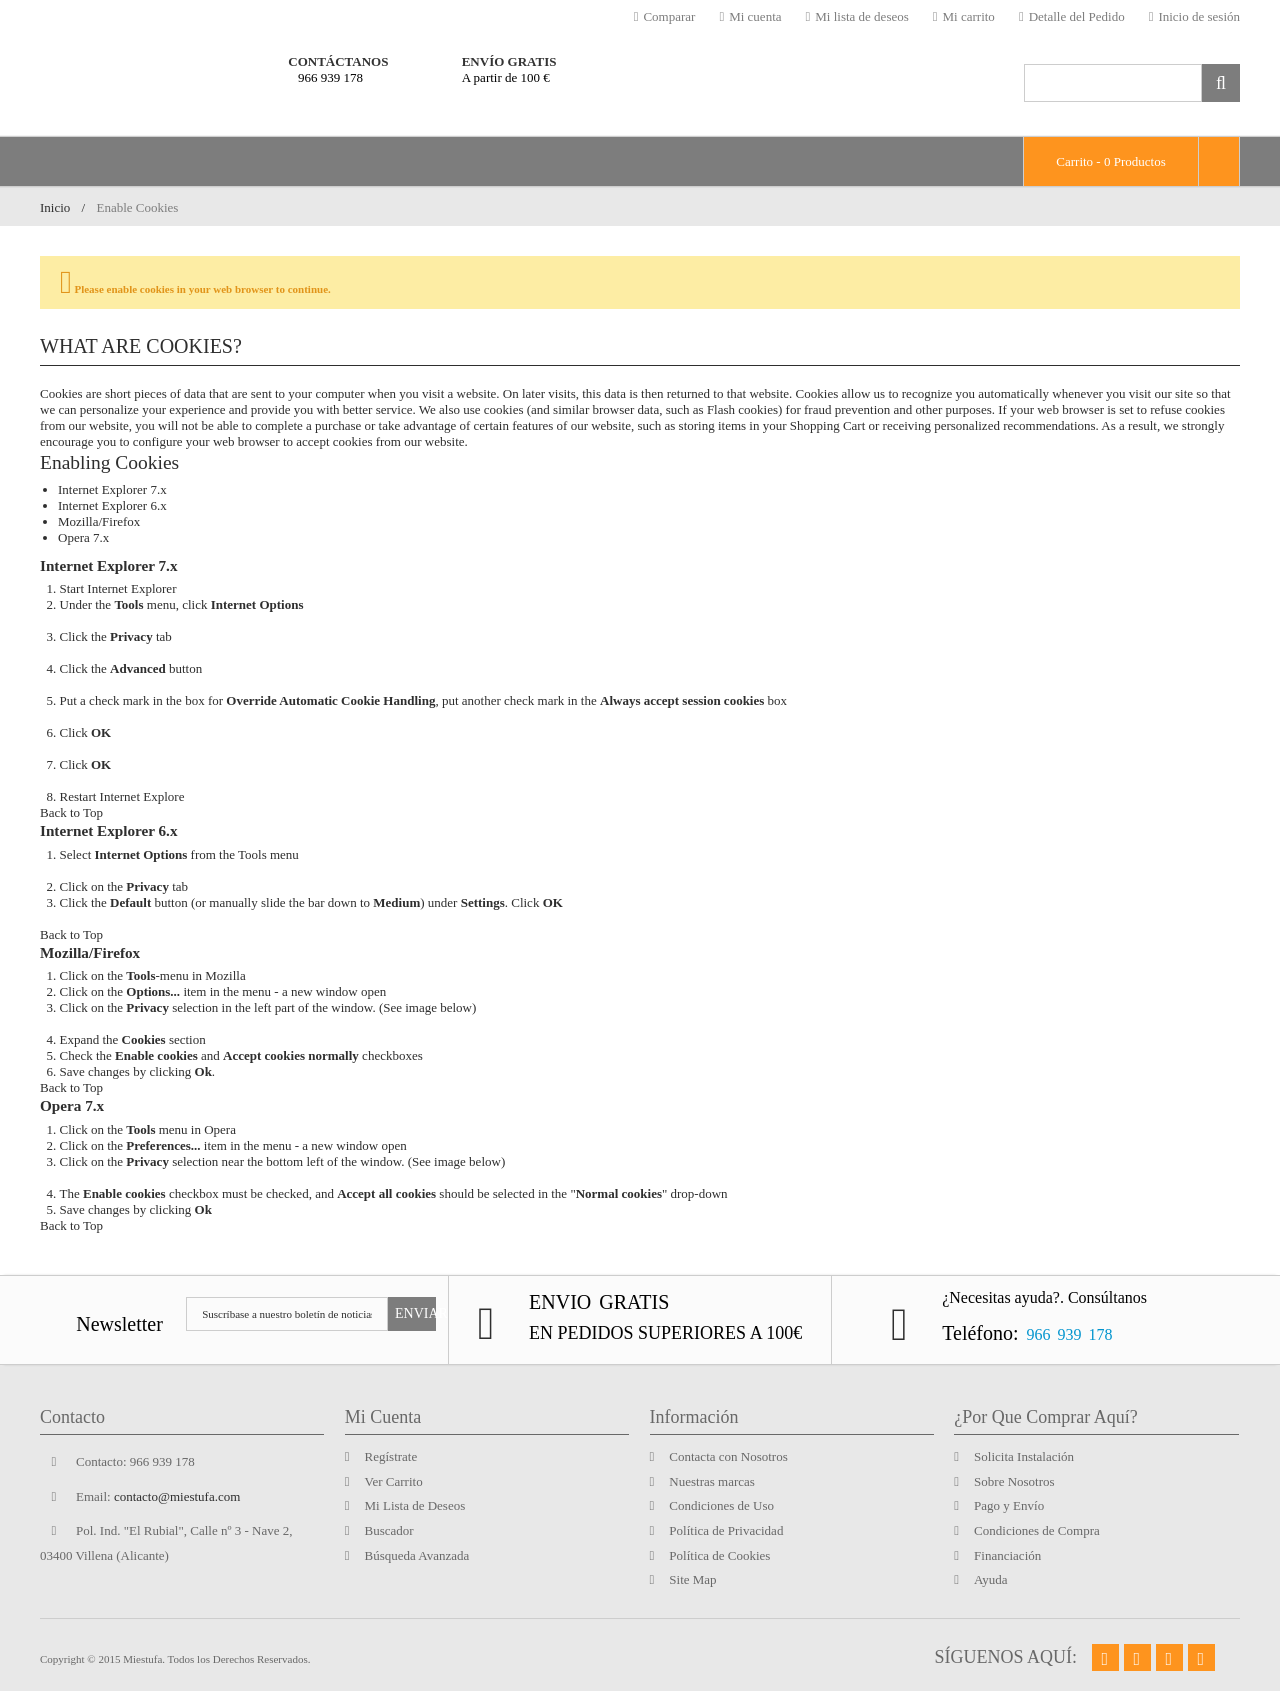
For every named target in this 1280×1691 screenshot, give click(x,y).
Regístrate (391, 1456)
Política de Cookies (719, 1555)
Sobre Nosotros (1014, 1481)
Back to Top (71, 812)
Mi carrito (964, 16)
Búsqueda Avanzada (417, 1555)
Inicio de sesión (1194, 16)
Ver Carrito (394, 1481)
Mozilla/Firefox (99, 521)
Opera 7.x (83, 537)
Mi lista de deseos (857, 16)
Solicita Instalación (1024, 1456)
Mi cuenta (750, 16)
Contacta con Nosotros (728, 1456)
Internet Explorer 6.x (112, 505)
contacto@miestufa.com (177, 1496)
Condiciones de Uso (721, 1505)
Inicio (55, 207)
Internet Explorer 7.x (112, 489)
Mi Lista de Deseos (415, 1505)
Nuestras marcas (712, 1481)
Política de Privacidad (726, 1530)
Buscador (389, 1530)
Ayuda (990, 1579)
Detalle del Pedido (1072, 16)
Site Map (692, 1579)
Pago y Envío (1009, 1505)
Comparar (665, 16)
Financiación (1007, 1555)
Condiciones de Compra (1037, 1530)
